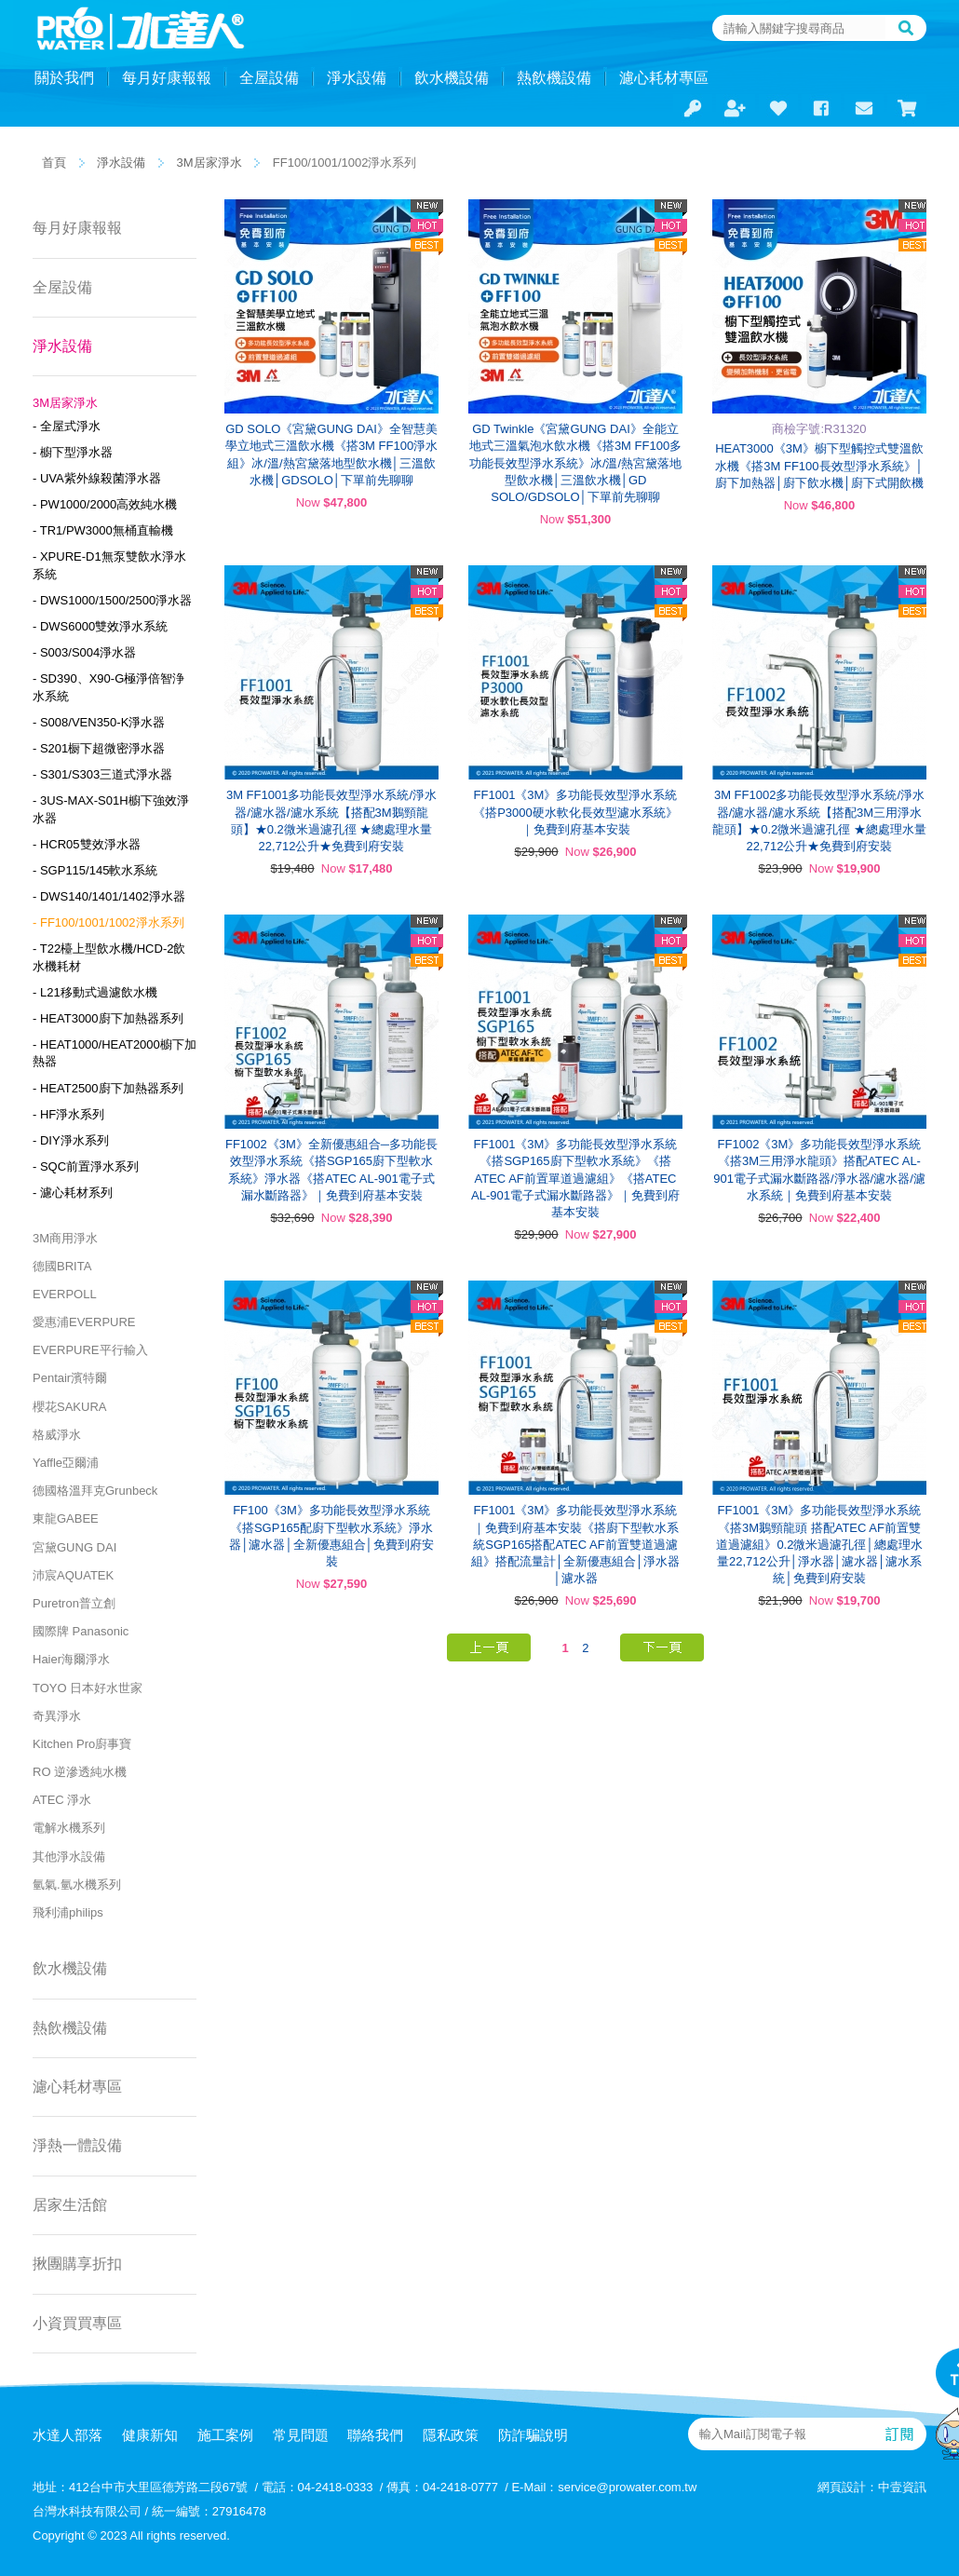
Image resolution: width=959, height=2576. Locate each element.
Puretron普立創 (74, 1603)
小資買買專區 (77, 2323)
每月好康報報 (166, 78)
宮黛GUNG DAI (74, 1547)
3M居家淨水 (209, 162)
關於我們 (64, 78)
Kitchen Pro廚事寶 (82, 1744)
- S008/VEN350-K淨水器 (99, 722)
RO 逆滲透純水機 (80, 1772)
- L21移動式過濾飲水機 (95, 992)
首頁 (54, 162)
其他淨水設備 (69, 1857)
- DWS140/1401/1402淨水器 (109, 896)
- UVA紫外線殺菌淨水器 (97, 478)
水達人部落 (67, 2435)
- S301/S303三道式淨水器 (102, 774)
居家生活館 (70, 2205)
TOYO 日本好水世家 (87, 1688)
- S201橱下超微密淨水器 (99, 748)
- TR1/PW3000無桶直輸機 (103, 530)
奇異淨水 (57, 1716)
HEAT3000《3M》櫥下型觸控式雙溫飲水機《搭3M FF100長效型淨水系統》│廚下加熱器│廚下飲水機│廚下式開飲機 (819, 465)
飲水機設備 (451, 78)
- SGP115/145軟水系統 (95, 870)
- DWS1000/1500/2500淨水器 (112, 600)
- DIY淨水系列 (71, 1140)
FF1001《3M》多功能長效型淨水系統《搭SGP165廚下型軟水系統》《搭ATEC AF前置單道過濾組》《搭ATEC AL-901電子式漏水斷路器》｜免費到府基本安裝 (575, 1178)
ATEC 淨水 (62, 1800)
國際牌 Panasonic (80, 1631)
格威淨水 (57, 1435)
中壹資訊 (902, 2487)
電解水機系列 (69, 1828)
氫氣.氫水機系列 (77, 1884)
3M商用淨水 (65, 1238)
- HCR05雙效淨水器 (87, 844)
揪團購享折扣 (77, 2263)
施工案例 (225, 2435)
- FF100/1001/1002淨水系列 (108, 922)
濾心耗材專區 (664, 78)
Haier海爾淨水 (71, 1659)
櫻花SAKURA (69, 1407)
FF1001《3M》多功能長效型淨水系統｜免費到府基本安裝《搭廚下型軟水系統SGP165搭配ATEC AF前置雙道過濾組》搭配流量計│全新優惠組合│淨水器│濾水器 (575, 1544)
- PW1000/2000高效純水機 (105, 504)
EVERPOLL (65, 1294)
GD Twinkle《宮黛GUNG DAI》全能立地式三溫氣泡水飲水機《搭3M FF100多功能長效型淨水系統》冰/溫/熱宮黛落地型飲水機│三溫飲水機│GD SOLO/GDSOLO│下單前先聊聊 (575, 463)
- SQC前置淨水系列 (86, 1166)
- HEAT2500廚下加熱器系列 (108, 1088)
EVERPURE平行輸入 (90, 1350)
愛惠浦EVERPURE (84, 1322)
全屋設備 (269, 78)
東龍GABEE (66, 1518)
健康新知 (150, 2435)
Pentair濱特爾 (70, 1378)
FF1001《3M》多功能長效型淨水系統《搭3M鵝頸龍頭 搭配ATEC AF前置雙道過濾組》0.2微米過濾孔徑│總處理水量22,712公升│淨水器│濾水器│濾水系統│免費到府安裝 (819, 1544)
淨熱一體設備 (77, 2145)
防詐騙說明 (533, 2435)
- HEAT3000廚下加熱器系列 (108, 1018)
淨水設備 (356, 78)
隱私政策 (451, 2435)
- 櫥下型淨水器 (73, 452)
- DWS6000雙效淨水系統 (100, 626)
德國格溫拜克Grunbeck (95, 1491)
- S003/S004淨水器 (84, 652)
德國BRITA (62, 1266)
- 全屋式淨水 (67, 426)
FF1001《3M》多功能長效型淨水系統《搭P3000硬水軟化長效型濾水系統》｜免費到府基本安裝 (575, 811)
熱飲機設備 (554, 78)
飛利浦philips (68, 1912)
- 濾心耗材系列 (73, 1193)
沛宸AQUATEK (73, 1575)
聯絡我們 (375, 2435)
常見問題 (301, 2435)
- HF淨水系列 (68, 1114)
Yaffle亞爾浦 (66, 1463)
